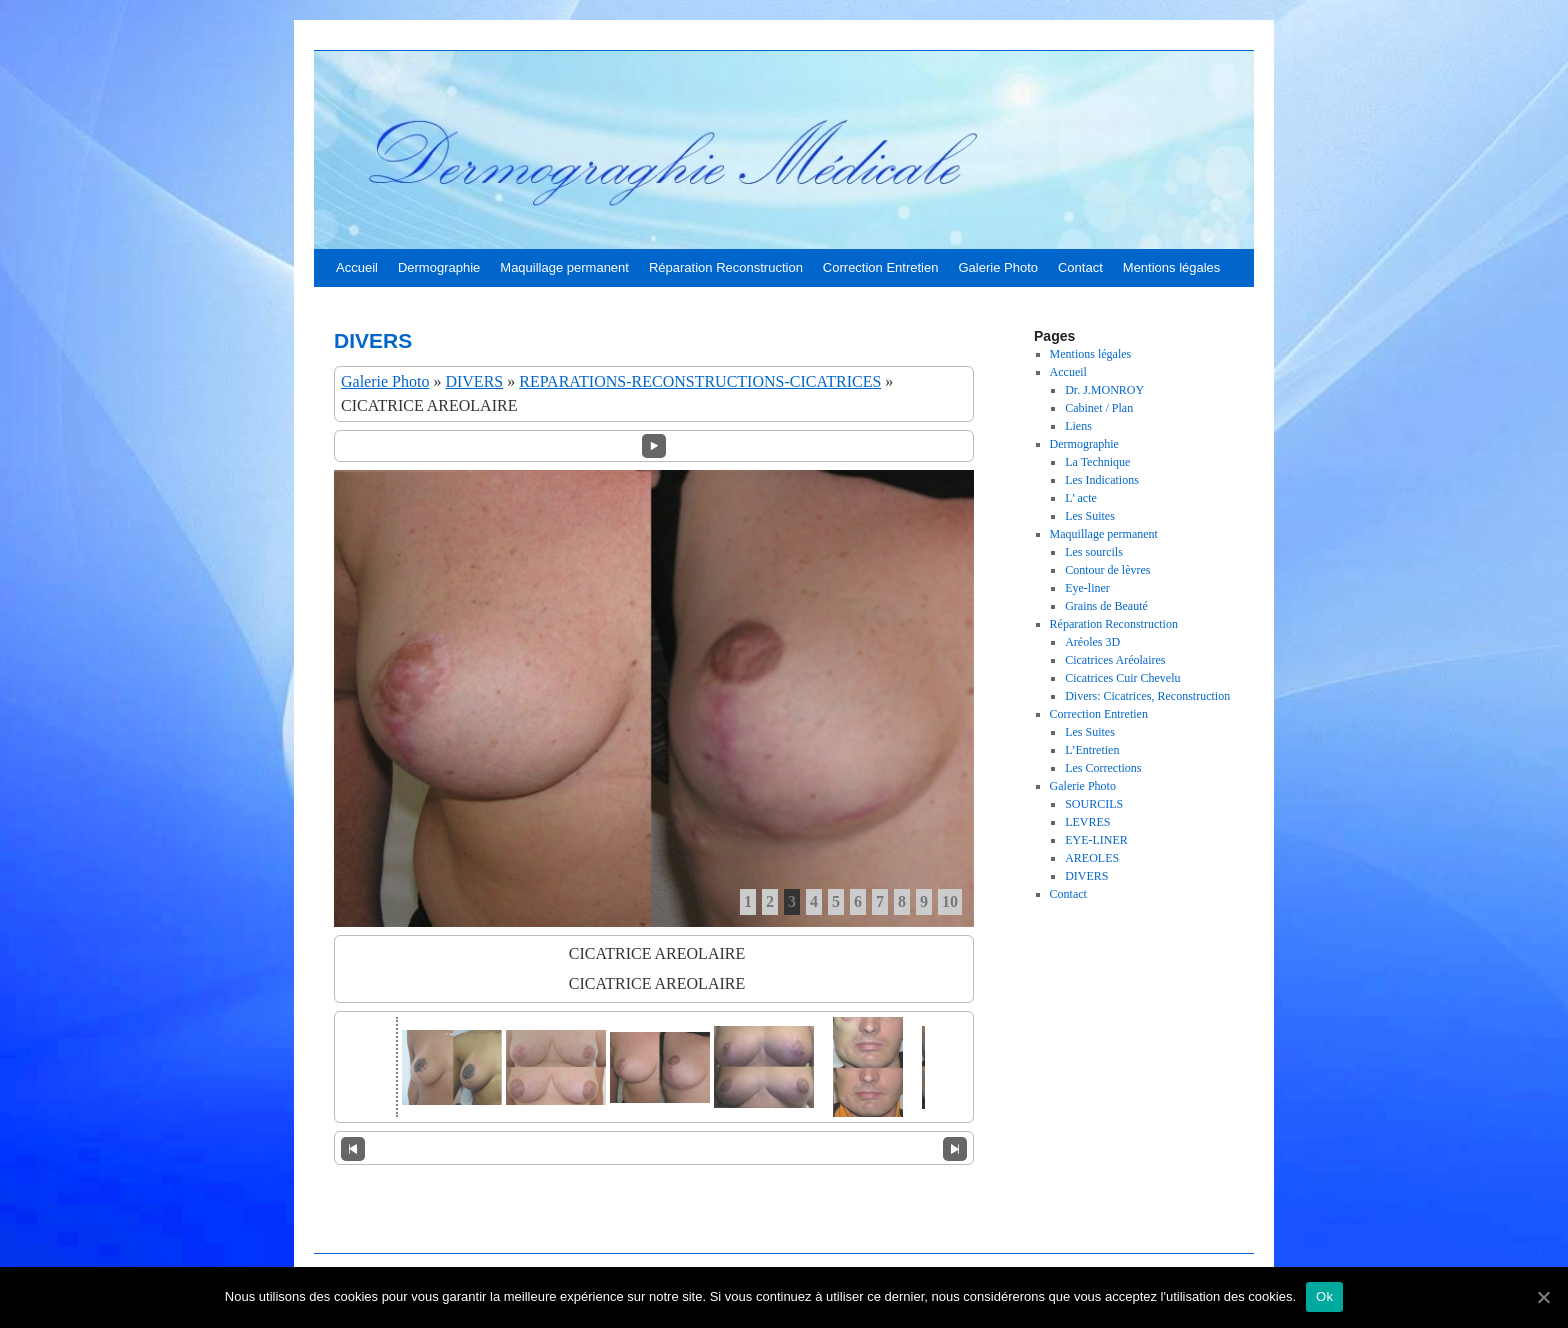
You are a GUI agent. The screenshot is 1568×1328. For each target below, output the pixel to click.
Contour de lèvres (1107, 570)
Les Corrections (1103, 768)
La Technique (1097, 462)
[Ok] (1543, 1297)
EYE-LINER (1096, 840)
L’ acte (1081, 498)
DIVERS (474, 381)
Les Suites (1090, 516)
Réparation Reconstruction (726, 267)
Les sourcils (1094, 552)
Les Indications (1102, 480)
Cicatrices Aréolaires (1115, 660)
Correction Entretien (881, 267)
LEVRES (1087, 822)
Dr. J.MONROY (1104, 390)
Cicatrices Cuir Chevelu (1122, 678)
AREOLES (1092, 858)
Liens (1078, 426)
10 (950, 901)
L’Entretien (1092, 750)
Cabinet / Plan (1099, 408)
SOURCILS (1094, 804)
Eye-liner (1087, 588)
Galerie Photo (998, 267)
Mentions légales (1172, 267)
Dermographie (439, 267)
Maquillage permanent (564, 267)
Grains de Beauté (1106, 606)
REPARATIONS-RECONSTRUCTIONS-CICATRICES (700, 381)
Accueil (357, 267)
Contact (1080, 267)
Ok (1324, 1296)
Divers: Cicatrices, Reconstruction (1147, 696)
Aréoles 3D (1092, 642)
